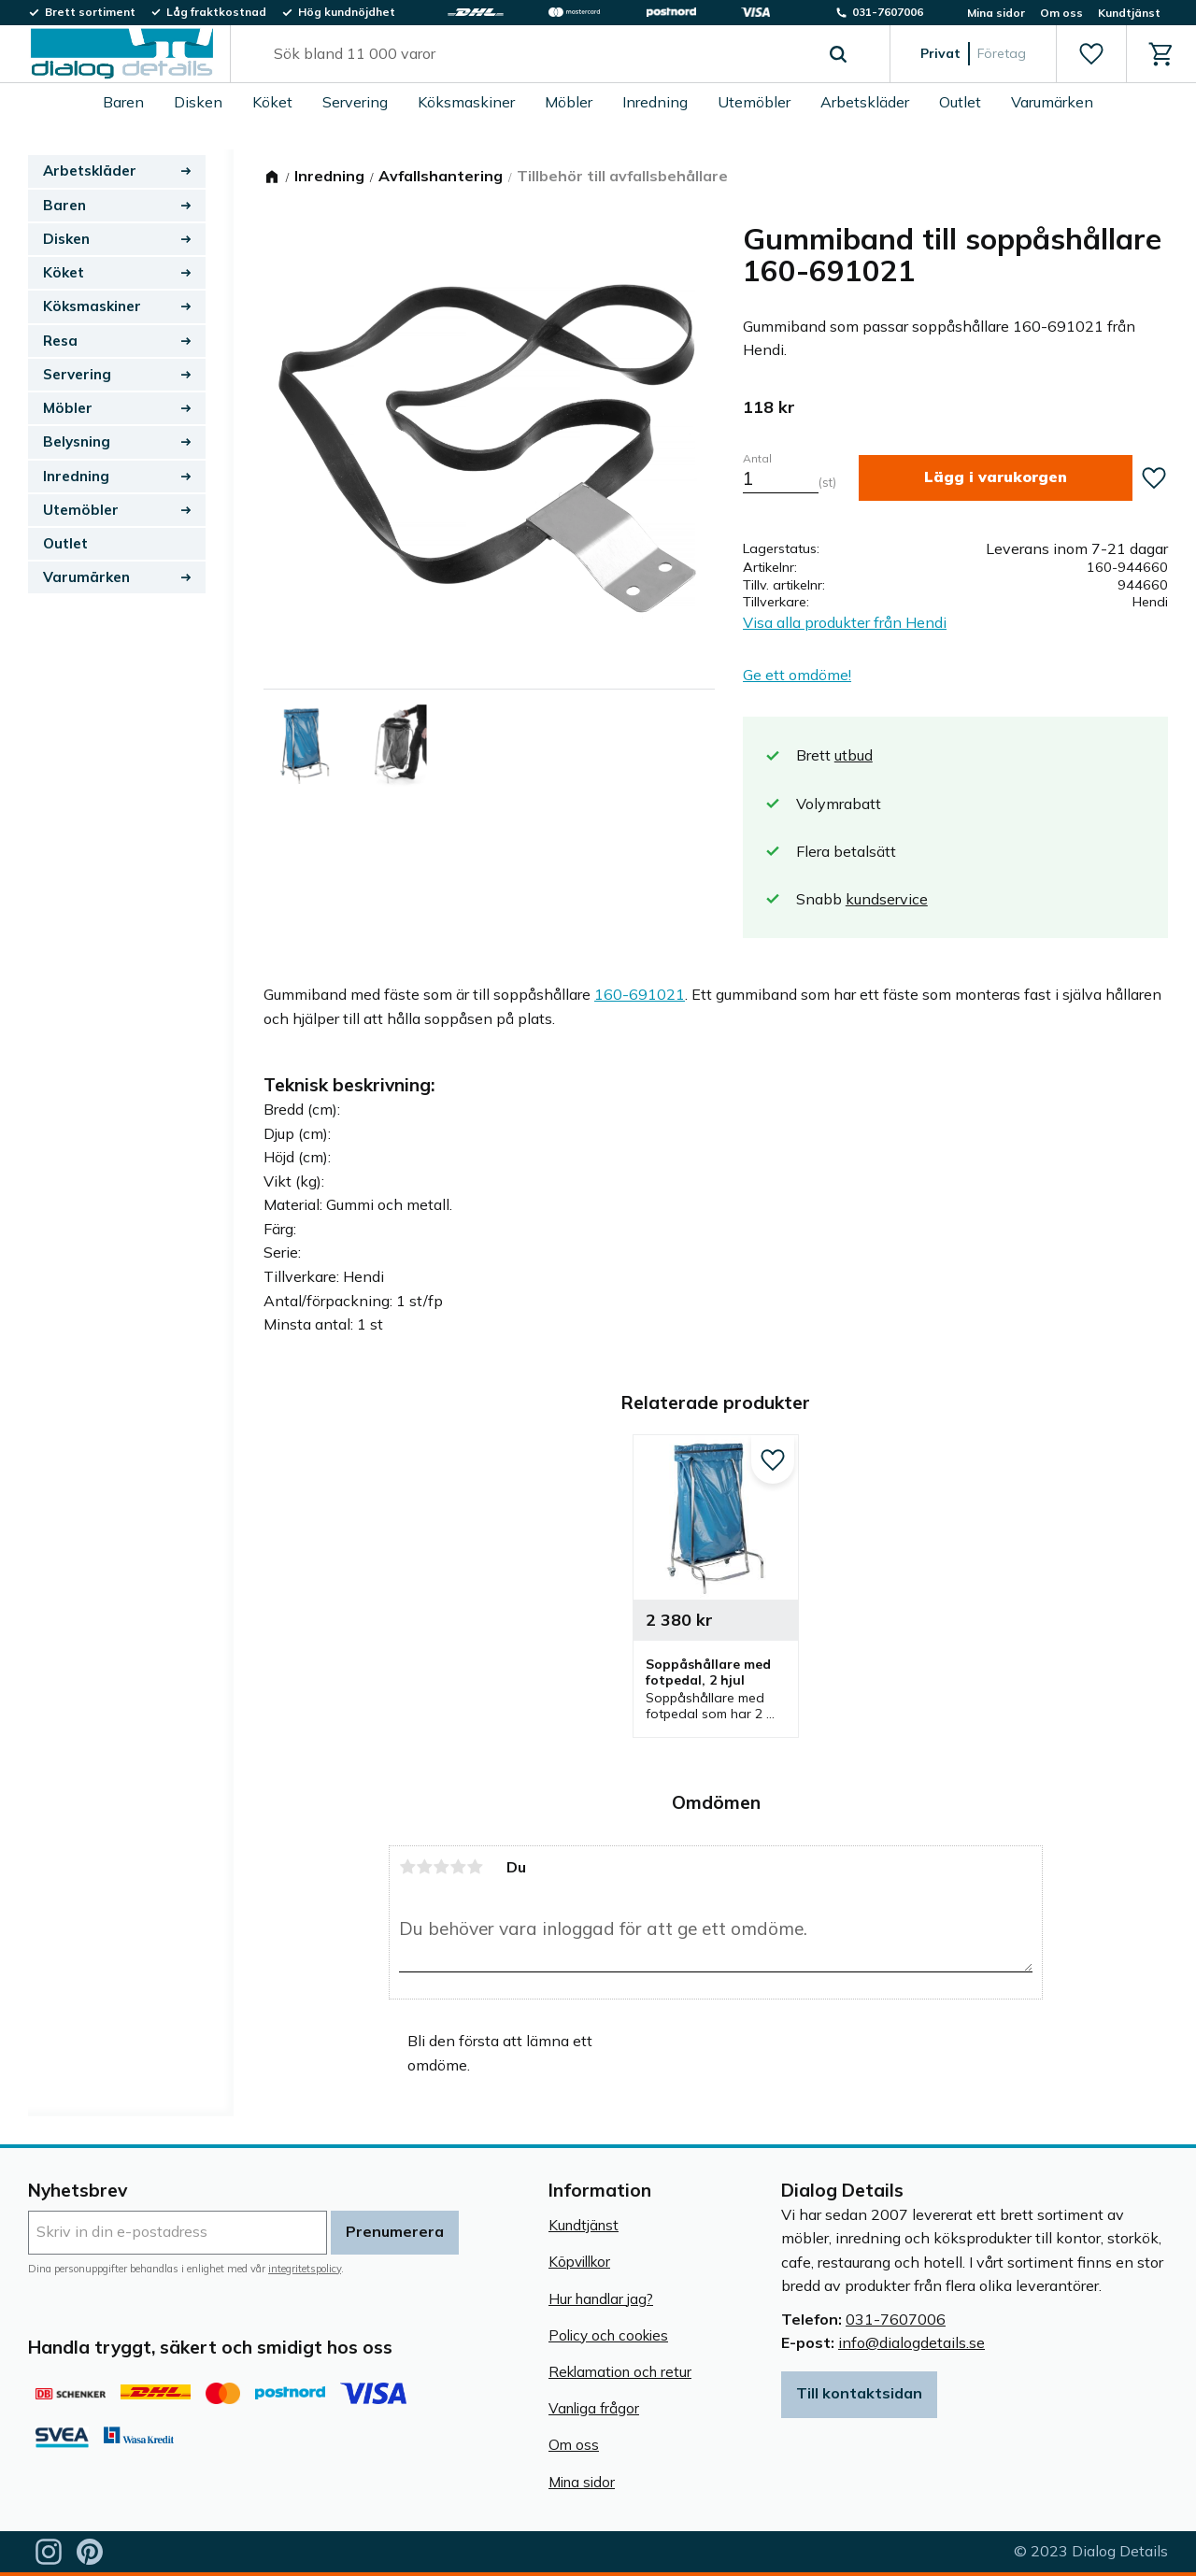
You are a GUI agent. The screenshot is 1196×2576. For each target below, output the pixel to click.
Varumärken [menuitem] (1052, 102)
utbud (853, 755)
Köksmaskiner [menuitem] (466, 102)
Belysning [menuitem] (76, 441)
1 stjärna (407, 1866)
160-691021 (639, 994)
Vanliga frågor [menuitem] (593, 2408)
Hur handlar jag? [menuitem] (600, 2299)
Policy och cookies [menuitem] (608, 2335)
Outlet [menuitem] (960, 102)
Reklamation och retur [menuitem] (619, 2372)
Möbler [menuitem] (568, 102)
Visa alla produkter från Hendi (845, 622)
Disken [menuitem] (198, 102)
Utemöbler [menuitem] (754, 102)
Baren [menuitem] (123, 102)
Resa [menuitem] (60, 340)
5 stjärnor (474, 1866)
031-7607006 (896, 2319)
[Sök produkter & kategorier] (539, 54)
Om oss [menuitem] (1061, 13)
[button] (1091, 54)
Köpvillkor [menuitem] (579, 2261)
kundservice (887, 899)
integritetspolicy (304, 2268)
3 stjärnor (441, 1866)
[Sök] (838, 54)
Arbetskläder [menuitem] (864, 102)
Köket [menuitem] (272, 102)
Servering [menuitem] (355, 102)
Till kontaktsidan (859, 2393)
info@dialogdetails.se (911, 2342)
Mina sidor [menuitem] (996, 13)
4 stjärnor (457, 1866)
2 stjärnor (424, 1866)
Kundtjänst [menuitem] (1129, 13)
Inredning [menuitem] (655, 102)
